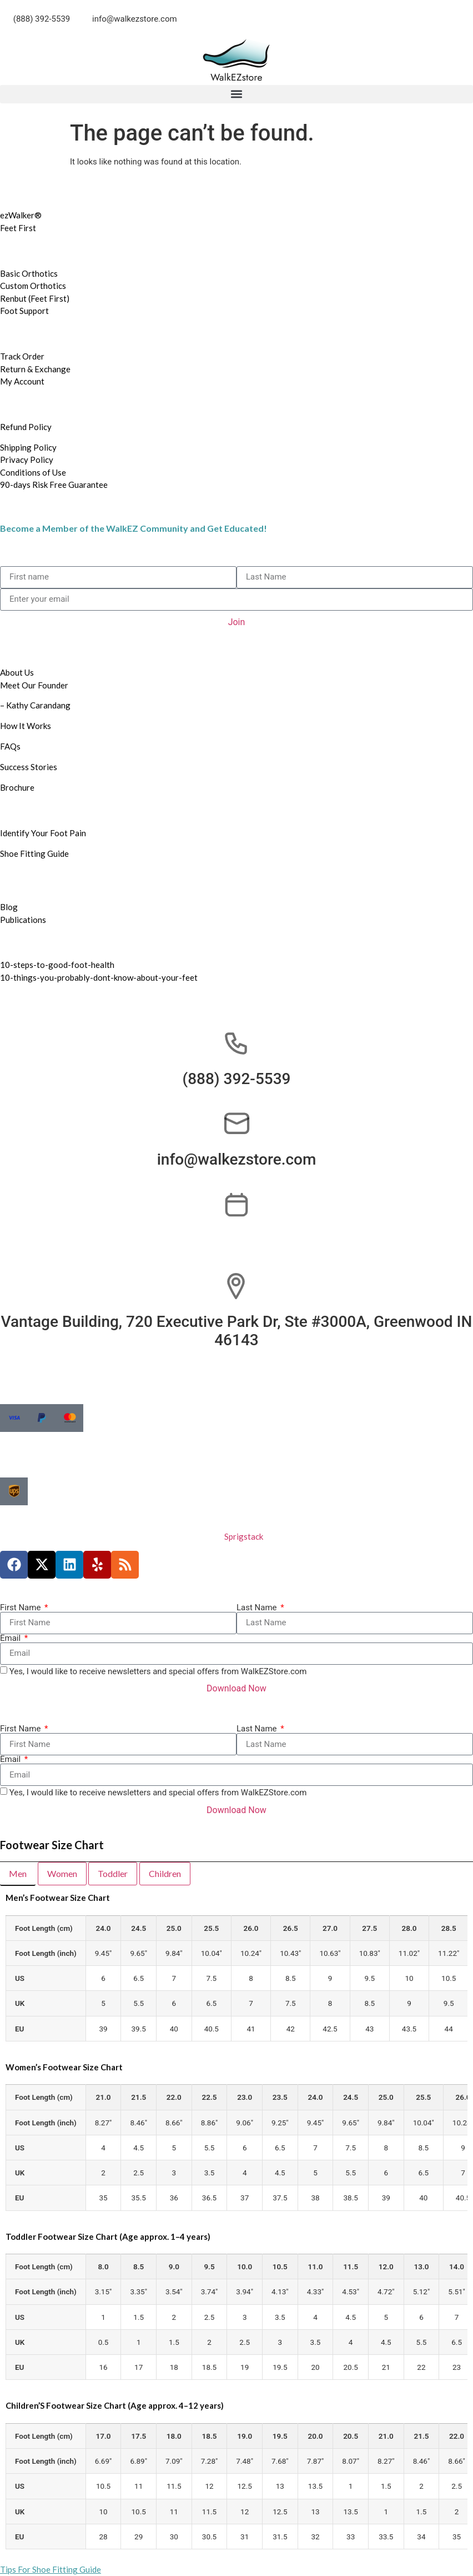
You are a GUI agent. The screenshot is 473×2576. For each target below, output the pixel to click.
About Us (17, 672)
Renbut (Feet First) (34, 298)
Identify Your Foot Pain (43, 833)
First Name (21, 1608)
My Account (22, 381)
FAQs (10, 746)
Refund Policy (26, 427)
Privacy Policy (26, 460)
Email (11, 1638)
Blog (9, 907)
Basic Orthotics (29, 273)
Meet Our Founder (35, 685)
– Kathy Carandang (35, 705)
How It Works (25, 726)
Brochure (17, 787)
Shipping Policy (28, 447)
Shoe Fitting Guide (34, 853)
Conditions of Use (33, 472)
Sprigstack (243, 1536)
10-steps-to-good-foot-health (57, 965)
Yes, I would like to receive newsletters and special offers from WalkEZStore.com (158, 1671)
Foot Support (24, 311)
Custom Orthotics (33, 286)
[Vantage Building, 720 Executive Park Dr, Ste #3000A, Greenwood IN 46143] (236, 1286)
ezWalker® (21, 215)
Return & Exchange (35, 369)
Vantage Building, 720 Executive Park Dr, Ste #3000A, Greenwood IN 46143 (236, 1331)
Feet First (18, 228)
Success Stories (28, 767)
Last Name (257, 1608)
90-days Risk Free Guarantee (54, 485)
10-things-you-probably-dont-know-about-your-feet (99, 977)
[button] (236, 94)
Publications (23, 920)
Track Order (22, 356)
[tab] (18, 1874)
